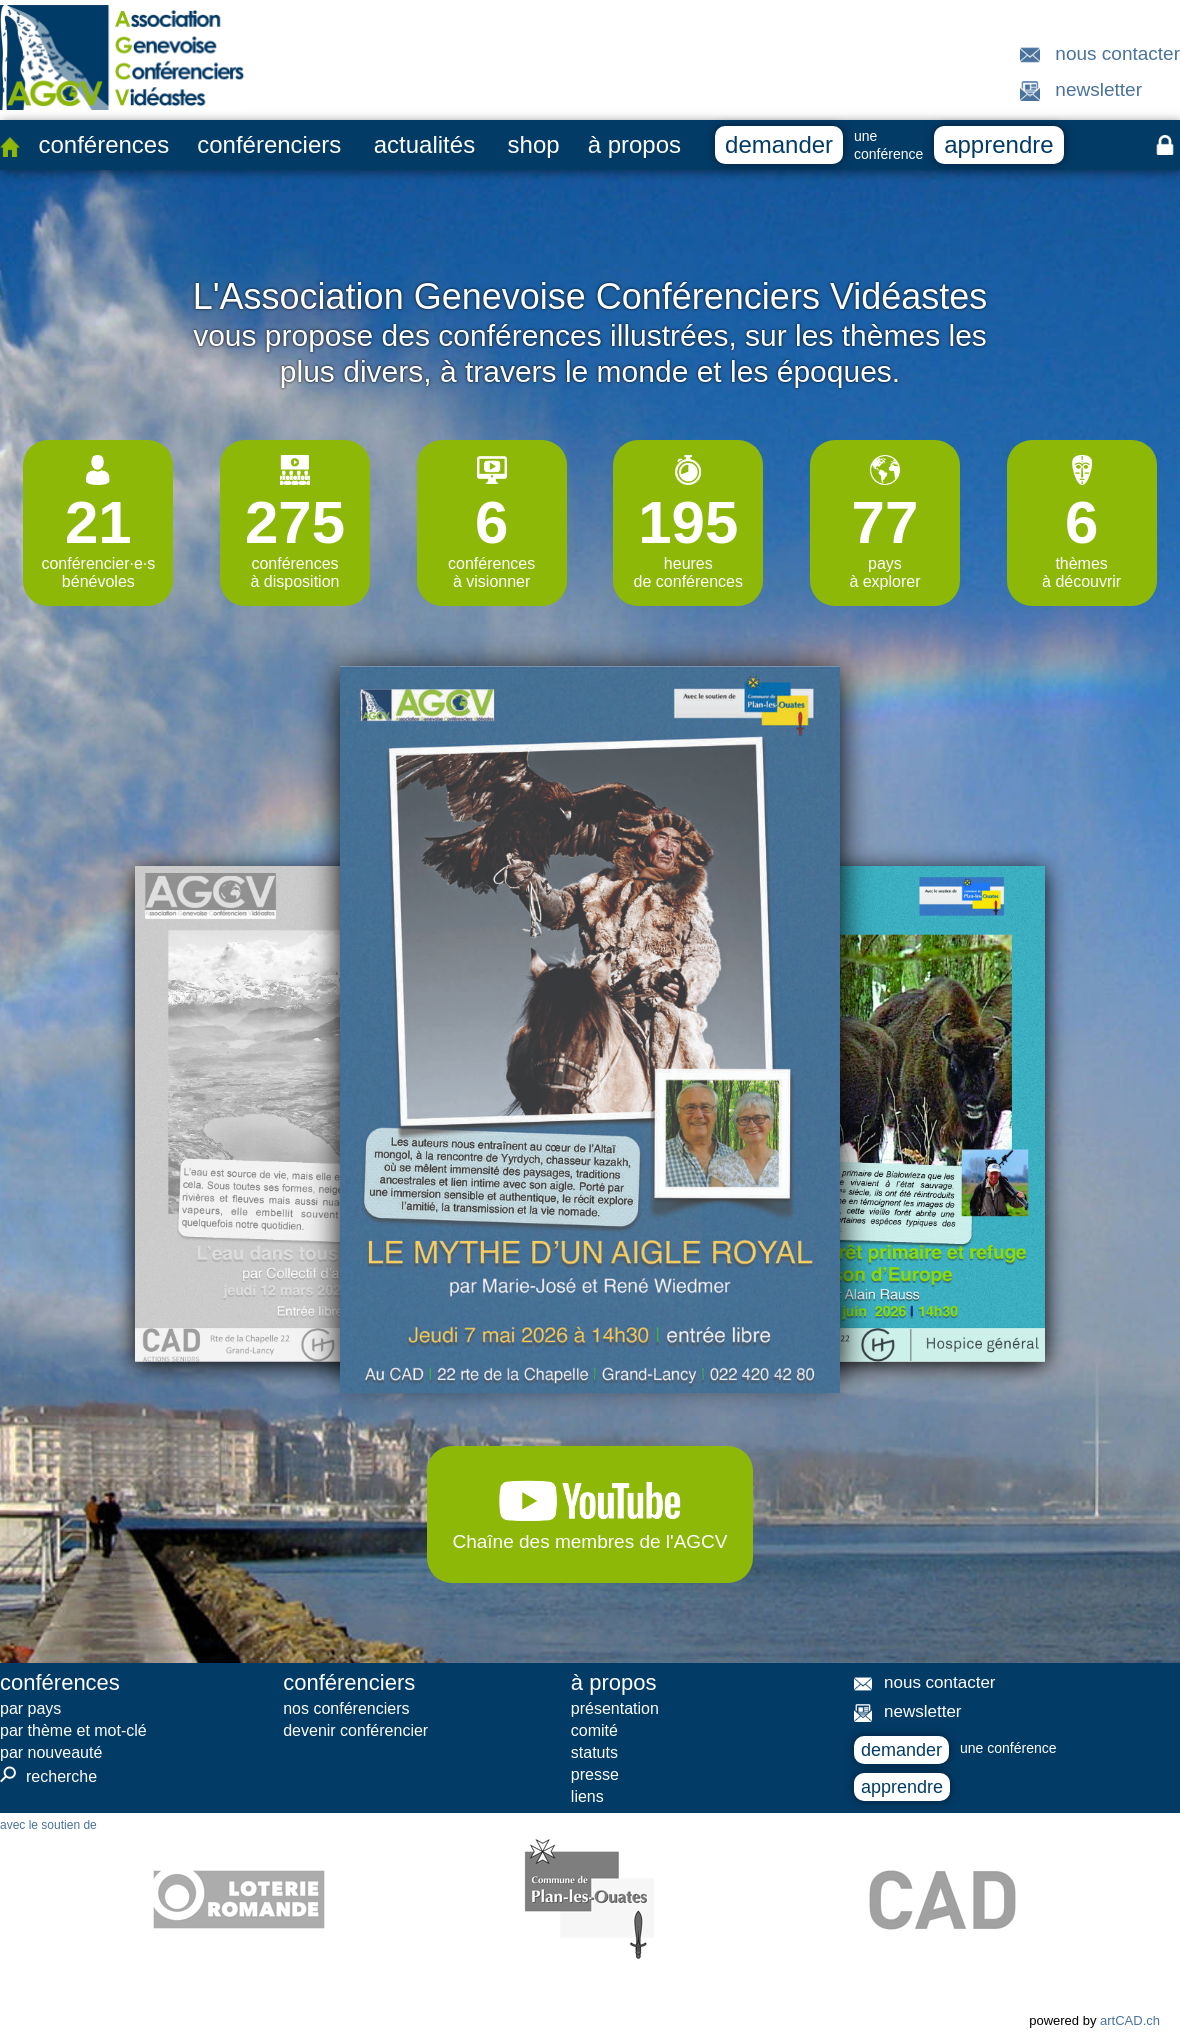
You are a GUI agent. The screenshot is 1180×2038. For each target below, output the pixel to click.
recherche (48, 1776)
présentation (615, 1708)
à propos (634, 144)
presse (595, 1774)
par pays (30, 1708)
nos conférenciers (346, 1708)
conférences (103, 144)
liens (587, 1796)
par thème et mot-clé (73, 1730)
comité (594, 1730)
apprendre (998, 144)
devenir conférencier (355, 1730)
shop (534, 144)
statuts (594, 1752)
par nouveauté (51, 1752)
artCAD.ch (1130, 2020)
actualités (424, 144)
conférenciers (269, 144)
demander (779, 144)
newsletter (1098, 89)
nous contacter (1117, 53)
